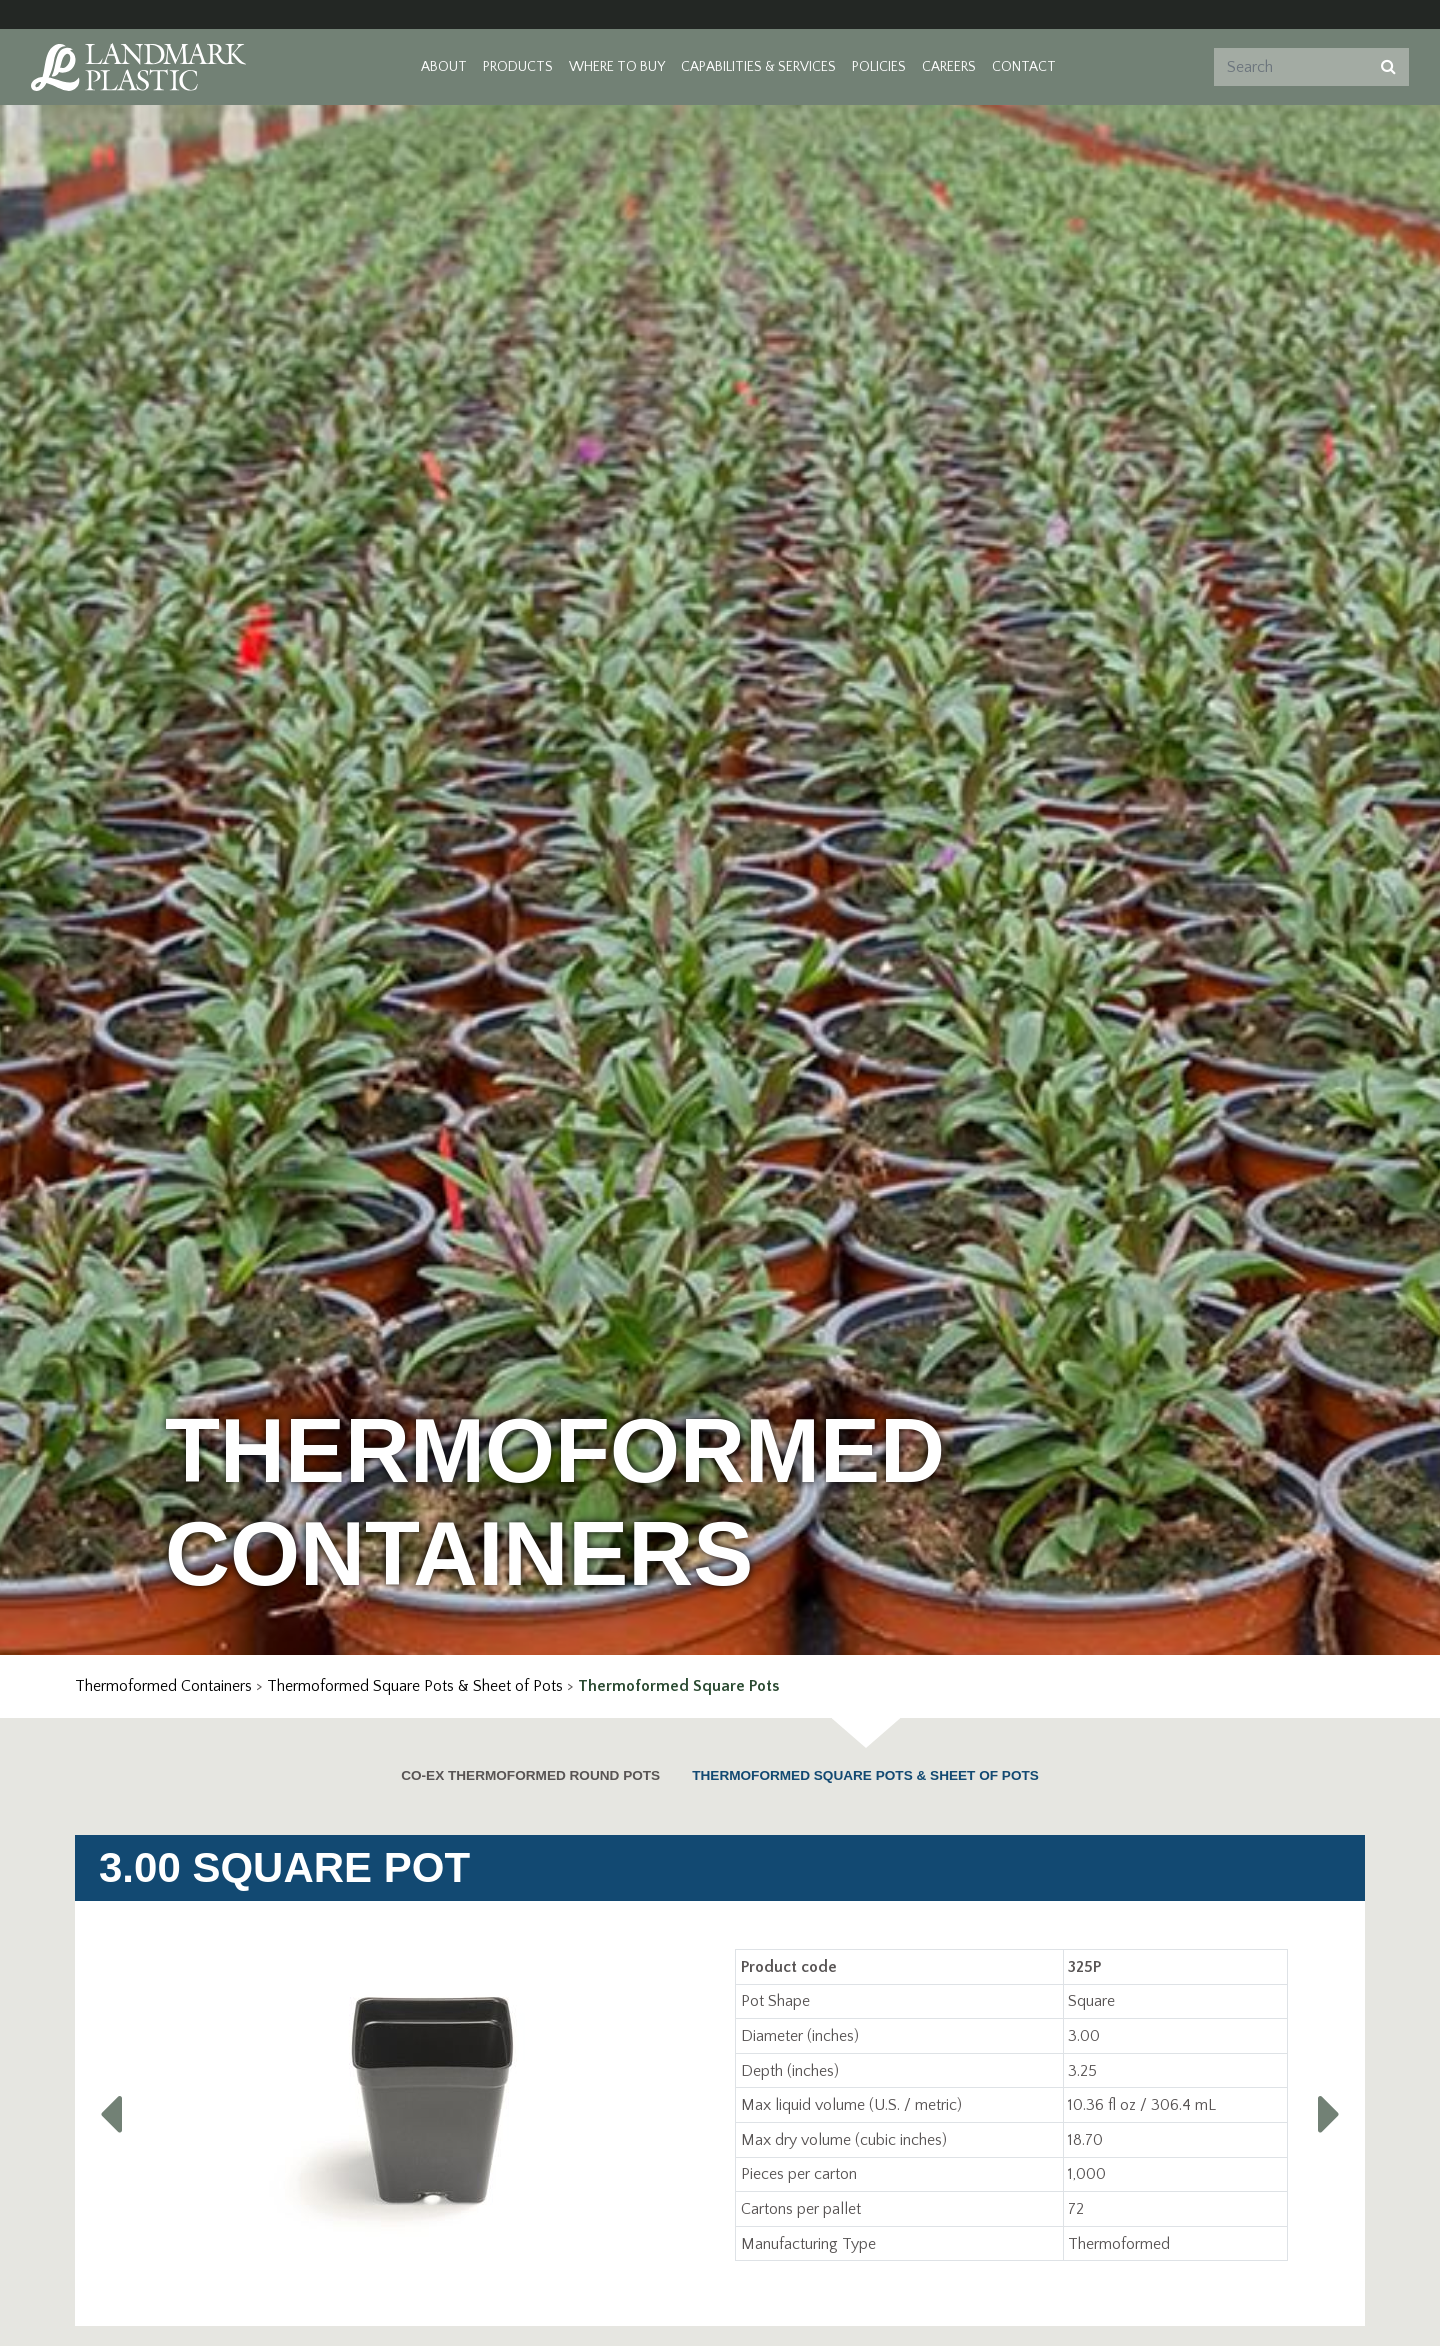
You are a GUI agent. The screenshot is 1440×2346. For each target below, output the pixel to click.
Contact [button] (1024, 67)
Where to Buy (617, 67)
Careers (949, 67)
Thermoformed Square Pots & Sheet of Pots (415, 1686)
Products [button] (518, 67)
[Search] (1289, 67)
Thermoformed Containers (163, 1686)
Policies (879, 67)
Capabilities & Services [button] (758, 67)
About (444, 67)
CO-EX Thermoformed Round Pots (530, 1775)
